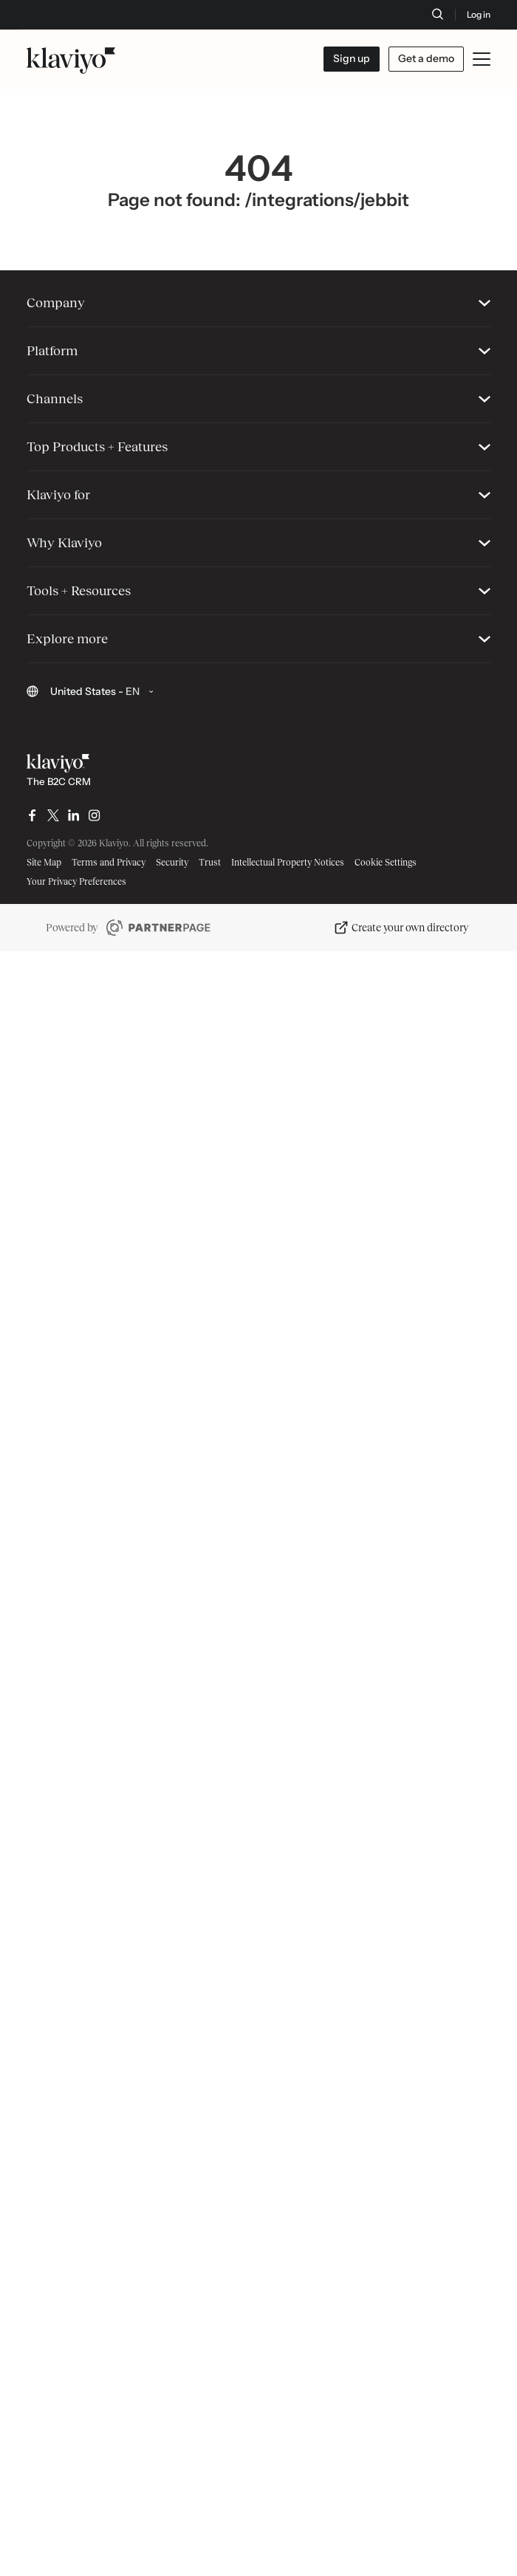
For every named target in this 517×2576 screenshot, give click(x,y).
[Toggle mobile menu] (481, 59)
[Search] (437, 14)
